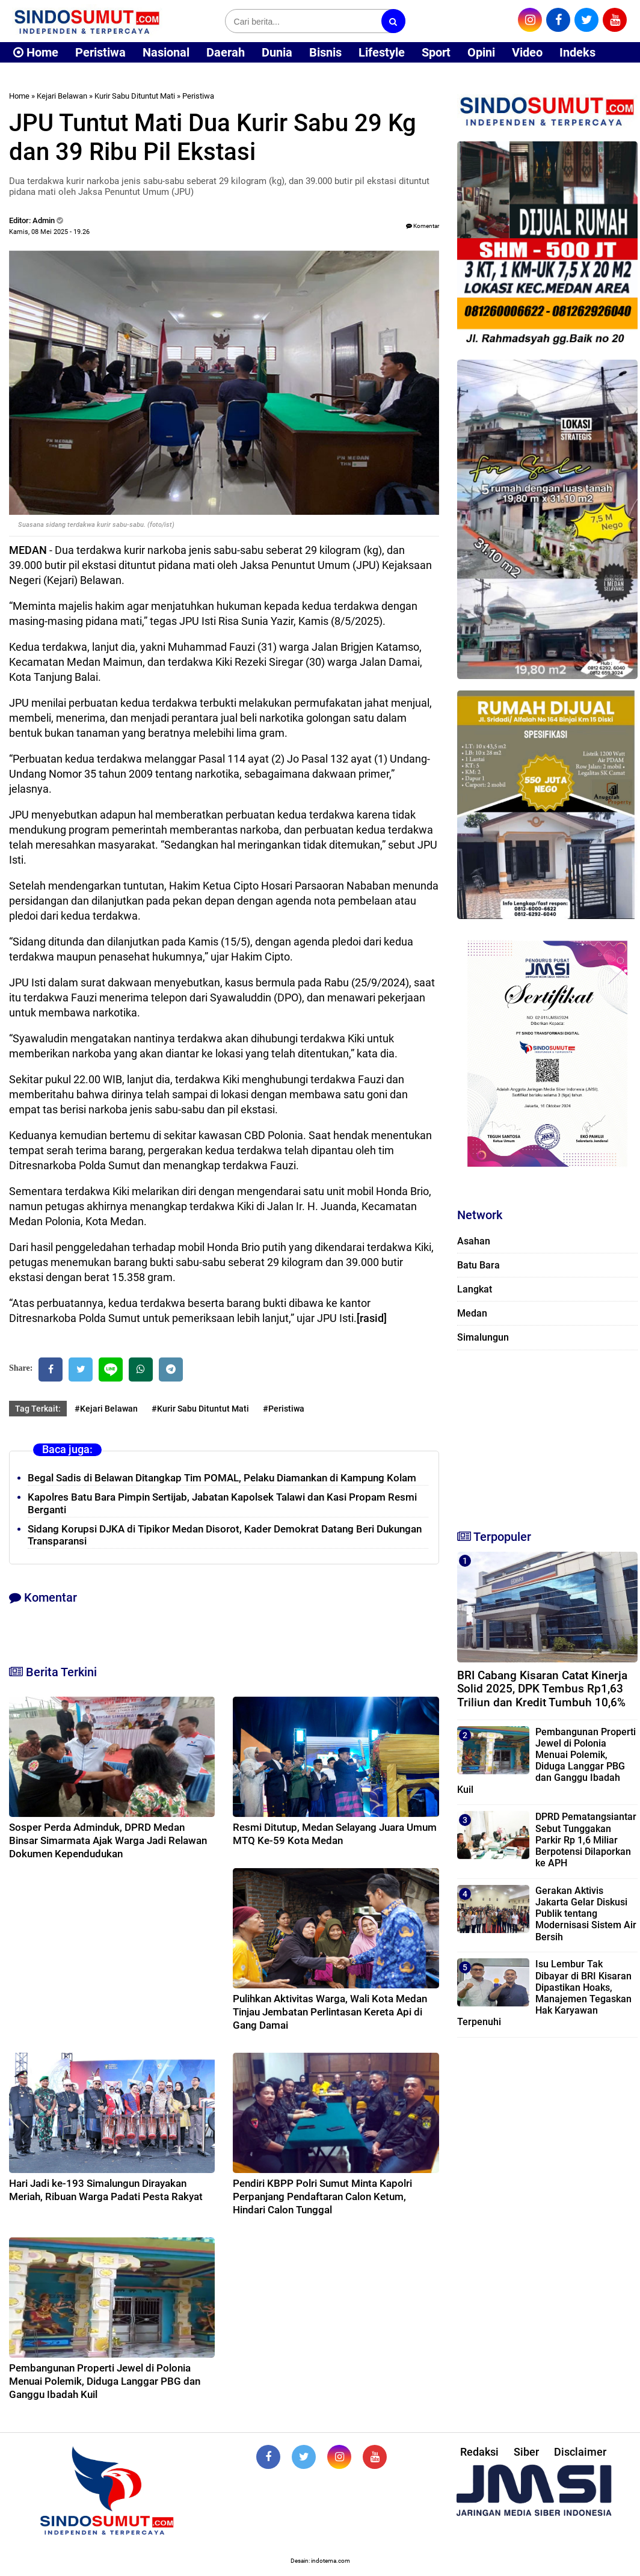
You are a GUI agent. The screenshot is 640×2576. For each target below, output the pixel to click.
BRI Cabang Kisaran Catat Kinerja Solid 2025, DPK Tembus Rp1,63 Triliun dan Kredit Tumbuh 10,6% (542, 1689)
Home (35, 52)
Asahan (473, 1241)
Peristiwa (100, 52)
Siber (526, 2451)
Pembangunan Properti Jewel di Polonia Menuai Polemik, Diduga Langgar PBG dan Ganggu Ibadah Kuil (104, 2381)
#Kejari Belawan (106, 1408)
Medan (472, 1313)
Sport (436, 52)
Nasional (166, 52)
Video (527, 52)
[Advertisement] (547, 1434)
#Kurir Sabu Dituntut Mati (200, 1408)
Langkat (474, 1289)
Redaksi (479, 2451)
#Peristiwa (283, 1408)
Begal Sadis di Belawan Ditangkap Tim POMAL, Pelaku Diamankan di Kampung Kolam (222, 1478)
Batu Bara (478, 1265)
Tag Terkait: (38, 1408)
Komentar (422, 226)
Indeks (577, 52)
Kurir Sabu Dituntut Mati (134, 95)
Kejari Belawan (62, 95)
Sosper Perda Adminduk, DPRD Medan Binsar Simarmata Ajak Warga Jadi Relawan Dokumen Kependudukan (108, 1840)
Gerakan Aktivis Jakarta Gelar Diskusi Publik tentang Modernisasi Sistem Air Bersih (585, 1914)
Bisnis (325, 52)
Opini (481, 52)
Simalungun (483, 1337)
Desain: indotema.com (320, 2560)
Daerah (225, 52)
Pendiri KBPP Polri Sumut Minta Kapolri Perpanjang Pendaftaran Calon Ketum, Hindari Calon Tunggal (322, 2196)
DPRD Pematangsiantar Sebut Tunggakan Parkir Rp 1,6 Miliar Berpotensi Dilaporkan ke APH (585, 1840)
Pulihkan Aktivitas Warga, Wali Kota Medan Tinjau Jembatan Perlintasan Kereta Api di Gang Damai (330, 2012)
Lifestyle (381, 52)
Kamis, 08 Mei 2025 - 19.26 (49, 232)
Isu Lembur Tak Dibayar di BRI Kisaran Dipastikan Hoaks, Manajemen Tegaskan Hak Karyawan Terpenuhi (544, 1992)
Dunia (277, 52)
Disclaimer (580, 2451)
